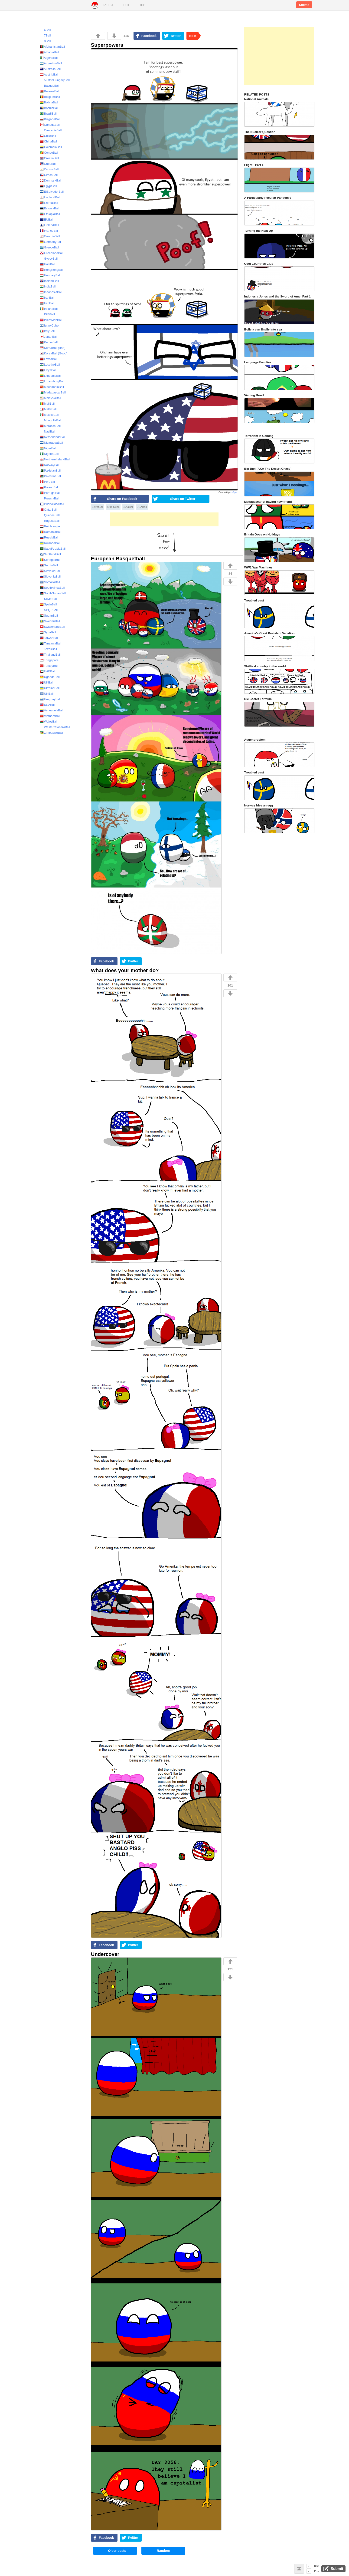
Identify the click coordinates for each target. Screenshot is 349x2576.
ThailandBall (50, 654)
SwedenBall (50, 621)
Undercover (105, 1954)
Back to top (299, 2569)
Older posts (115, 2551)
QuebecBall (50, 515)
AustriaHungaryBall (55, 80)
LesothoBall (50, 364)
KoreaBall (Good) (54, 353)
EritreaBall (49, 203)
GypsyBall (49, 258)
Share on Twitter (183, 499)
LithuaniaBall (51, 375)
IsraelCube (113, 506)
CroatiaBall (49, 158)
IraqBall (47, 303)
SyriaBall (128, 506)
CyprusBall (49, 169)
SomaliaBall (50, 582)
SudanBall (49, 615)
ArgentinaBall (51, 63)
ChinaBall (48, 141)
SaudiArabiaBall (53, 548)
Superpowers (107, 45)
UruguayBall (50, 699)
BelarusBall (49, 91)
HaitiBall (47, 264)
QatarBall (48, 509)
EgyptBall (97, 506)
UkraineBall (50, 688)
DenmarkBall (50, 180)
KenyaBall (49, 342)
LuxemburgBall (52, 381)
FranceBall (49, 230)
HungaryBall (50, 275)
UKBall (46, 682)
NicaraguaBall (51, 442)
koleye (234, 492)
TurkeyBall (49, 665)
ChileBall (48, 136)
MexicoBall (49, 414)
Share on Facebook (122, 499)
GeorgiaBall (50, 236)
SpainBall (48, 604)
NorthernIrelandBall (55, 459)
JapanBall (48, 336)
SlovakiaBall (50, 571)
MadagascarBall (53, 392)
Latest (108, 5)
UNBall (47, 693)
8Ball (45, 41)
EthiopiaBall (50, 214)
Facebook (149, 36)
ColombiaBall (51, 147)
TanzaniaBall (50, 643)
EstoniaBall (49, 208)
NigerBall (48, 448)
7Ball (45, 35)
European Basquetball (118, 558)
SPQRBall (49, 610)
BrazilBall (48, 113)
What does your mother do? (125, 970)
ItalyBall (47, 331)
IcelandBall (49, 281)
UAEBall (47, 671)
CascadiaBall (51, 130)
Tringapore (49, 660)
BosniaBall (49, 108)
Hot (126, 5)
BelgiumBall (50, 97)
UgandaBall (50, 677)
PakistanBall (50, 470)
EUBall (46, 219)
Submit (304, 5)
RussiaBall (49, 537)
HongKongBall (51, 269)
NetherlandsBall (52, 437)
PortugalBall (50, 493)
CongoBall (49, 152)
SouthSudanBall (53, 593)
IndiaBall (48, 286)
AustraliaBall (50, 69)
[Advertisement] (164, 519)
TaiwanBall (49, 638)
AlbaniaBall (49, 52)
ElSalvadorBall (52, 191)
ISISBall (47, 314)
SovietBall (49, 599)
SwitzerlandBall (52, 626)
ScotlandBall (50, 554)
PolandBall (49, 487)
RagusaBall (50, 520)
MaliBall (47, 403)
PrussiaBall (49, 498)
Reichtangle (50, 526)
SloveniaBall (50, 576)
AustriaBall (49, 74)
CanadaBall (50, 124)
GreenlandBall (51, 253)
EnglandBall (50, 197)
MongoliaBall (51, 420)
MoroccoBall (50, 426)
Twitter (175, 36)
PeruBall (47, 481)
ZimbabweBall (51, 732)
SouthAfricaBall (52, 587)
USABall (142, 506)
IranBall (47, 297)
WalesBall (48, 721)
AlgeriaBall (49, 57)
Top (142, 5)
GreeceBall (49, 247)
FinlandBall (49, 225)
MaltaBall (48, 409)
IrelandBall (49, 308)
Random (163, 2551)
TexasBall (48, 649)
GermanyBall (51, 242)
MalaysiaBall (50, 398)
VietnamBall (50, 716)
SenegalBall (50, 559)
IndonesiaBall (51, 292)
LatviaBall (48, 359)
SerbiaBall (49, 565)
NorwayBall (49, 465)
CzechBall (49, 175)
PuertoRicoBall (52, 504)
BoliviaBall (49, 102)
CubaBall (48, 163)
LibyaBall (48, 370)
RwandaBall (50, 543)
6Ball (45, 30)
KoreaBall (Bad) (52, 348)
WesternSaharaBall (55, 727)
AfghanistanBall (52, 46)
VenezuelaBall (51, 710)
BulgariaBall (50, 119)
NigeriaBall (49, 454)
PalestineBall (51, 476)
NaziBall (47, 431)
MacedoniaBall (52, 387)
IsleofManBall (51, 320)
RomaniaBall (50, 532)
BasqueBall (49, 85)
